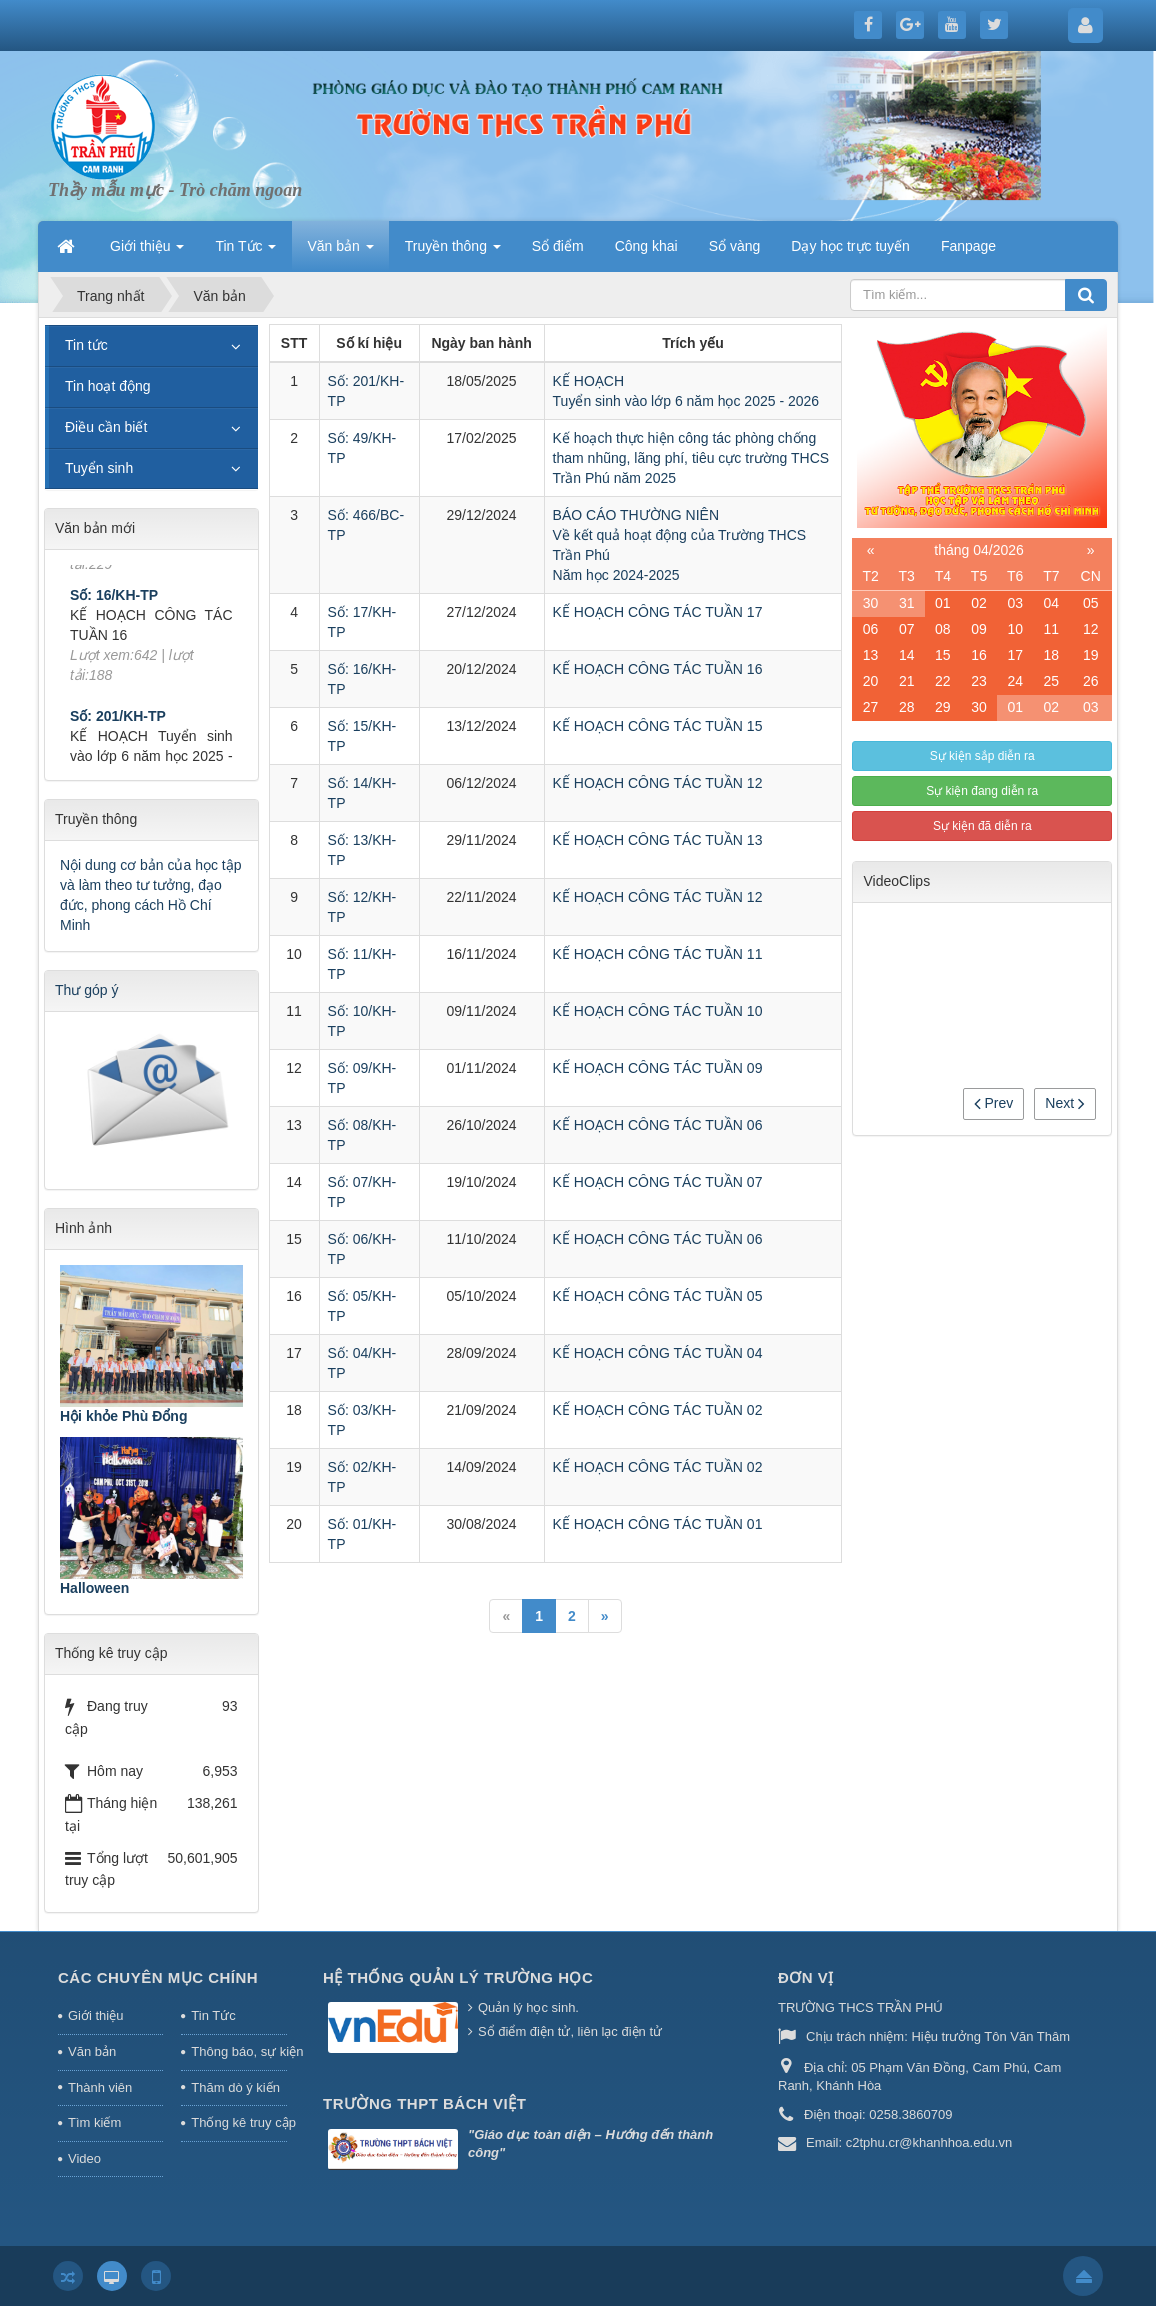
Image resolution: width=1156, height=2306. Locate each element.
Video (84, 2158)
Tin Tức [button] (245, 252)
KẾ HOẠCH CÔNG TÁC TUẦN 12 (658, 783)
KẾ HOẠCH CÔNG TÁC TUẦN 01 (658, 1524)
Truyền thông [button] (453, 252)
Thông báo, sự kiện (239, 2051)
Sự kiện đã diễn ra (982, 826)
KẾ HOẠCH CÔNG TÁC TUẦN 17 (658, 612)
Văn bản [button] (340, 252)
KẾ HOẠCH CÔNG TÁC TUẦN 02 (658, 1410)
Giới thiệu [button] (147, 252)
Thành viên (100, 2087)
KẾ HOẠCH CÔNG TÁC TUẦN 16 (658, 669)
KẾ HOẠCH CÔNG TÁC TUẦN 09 (658, 1068)
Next (1065, 1103)
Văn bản (92, 2051)
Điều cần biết (106, 427)
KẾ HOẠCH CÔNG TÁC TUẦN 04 (658, 1353)
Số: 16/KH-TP (114, 617)
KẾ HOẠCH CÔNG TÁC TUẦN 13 (658, 840)
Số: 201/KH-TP (118, 737)
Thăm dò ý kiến (235, 2087)
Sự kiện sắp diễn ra (982, 756)
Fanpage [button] (968, 246)
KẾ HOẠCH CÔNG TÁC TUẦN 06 (658, 1125)
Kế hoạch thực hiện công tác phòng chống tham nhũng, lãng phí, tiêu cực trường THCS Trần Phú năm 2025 (691, 458)
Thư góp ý (86, 990)
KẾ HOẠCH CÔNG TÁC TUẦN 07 (658, 1182)
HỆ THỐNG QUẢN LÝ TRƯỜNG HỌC (458, 1977)
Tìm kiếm (94, 2122)
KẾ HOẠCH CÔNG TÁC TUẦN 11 (658, 954)
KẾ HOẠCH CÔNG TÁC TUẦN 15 (658, 726)
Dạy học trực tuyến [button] (850, 246)
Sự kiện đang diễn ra (982, 791)
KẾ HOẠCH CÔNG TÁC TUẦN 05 (658, 1296)
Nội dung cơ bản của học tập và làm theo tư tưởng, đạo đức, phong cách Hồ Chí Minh (151, 895)
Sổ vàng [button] (735, 246)
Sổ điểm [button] (558, 246)
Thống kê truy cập (239, 2122)
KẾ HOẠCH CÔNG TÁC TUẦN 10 (658, 1011)
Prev (994, 1103)
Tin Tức (213, 2015)
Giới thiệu (95, 2015)
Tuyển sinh (99, 468)
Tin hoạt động (108, 386)
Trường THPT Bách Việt (424, 2103)
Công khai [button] (646, 246)
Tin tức (86, 345)
